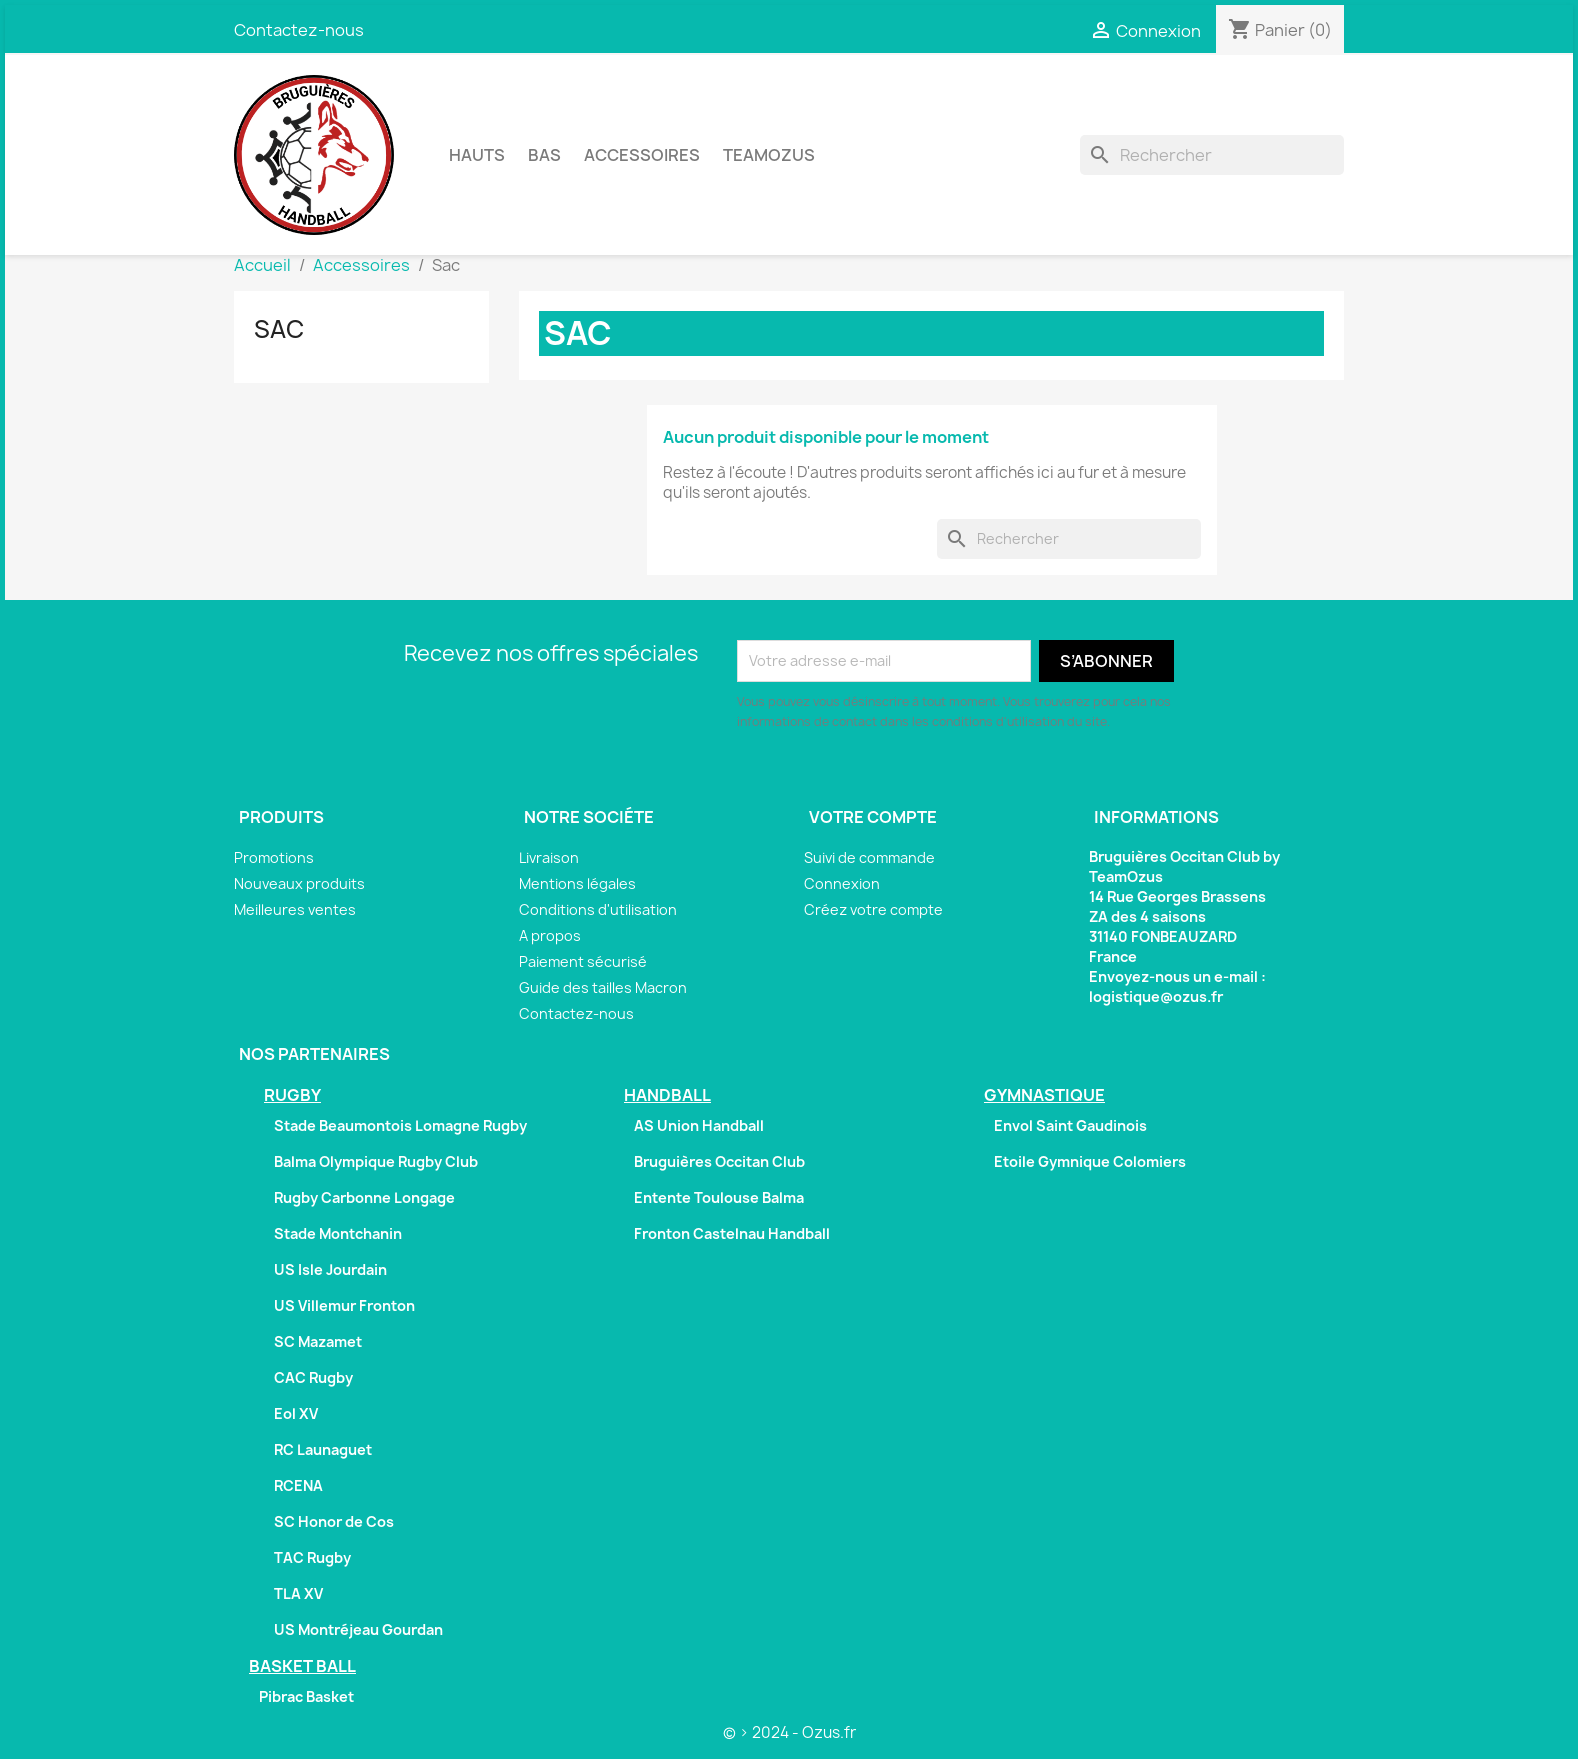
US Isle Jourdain (330, 1269)
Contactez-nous (299, 30)
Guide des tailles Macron (603, 987)
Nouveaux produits (299, 883)
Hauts (477, 155)
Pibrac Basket (306, 1696)
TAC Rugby (312, 1557)
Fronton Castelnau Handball (732, 1233)
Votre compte (873, 817)
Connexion (842, 883)
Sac (279, 329)
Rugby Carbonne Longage (364, 1197)
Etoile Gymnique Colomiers (1090, 1161)
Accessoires (642, 155)
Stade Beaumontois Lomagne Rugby (400, 1125)
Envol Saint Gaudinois (1070, 1125)
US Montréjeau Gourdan (358, 1629)
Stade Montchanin (338, 1233)
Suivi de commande (869, 857)
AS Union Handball (699, 1125)
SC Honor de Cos (334, 1521)
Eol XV (296, 1413)
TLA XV (298, 1593)
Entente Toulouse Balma (719, 1197)
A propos (550, 935)
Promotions (274, 857)
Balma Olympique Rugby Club (376, 1161)
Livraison (549, 857)
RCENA (298, 1485)
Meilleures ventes (295, 909)
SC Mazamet (318, 1341)
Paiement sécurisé (583, 961)
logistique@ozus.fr (1156, 996)
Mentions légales (577, 883)
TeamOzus (769, 155)
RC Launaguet (323, 1449)
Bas (544, 155)
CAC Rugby (313, 1377)
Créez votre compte (873, 909)
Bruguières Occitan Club (719, 1161)
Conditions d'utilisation (598, 909)
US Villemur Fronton (344, 1305)
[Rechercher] (1212, 155)
